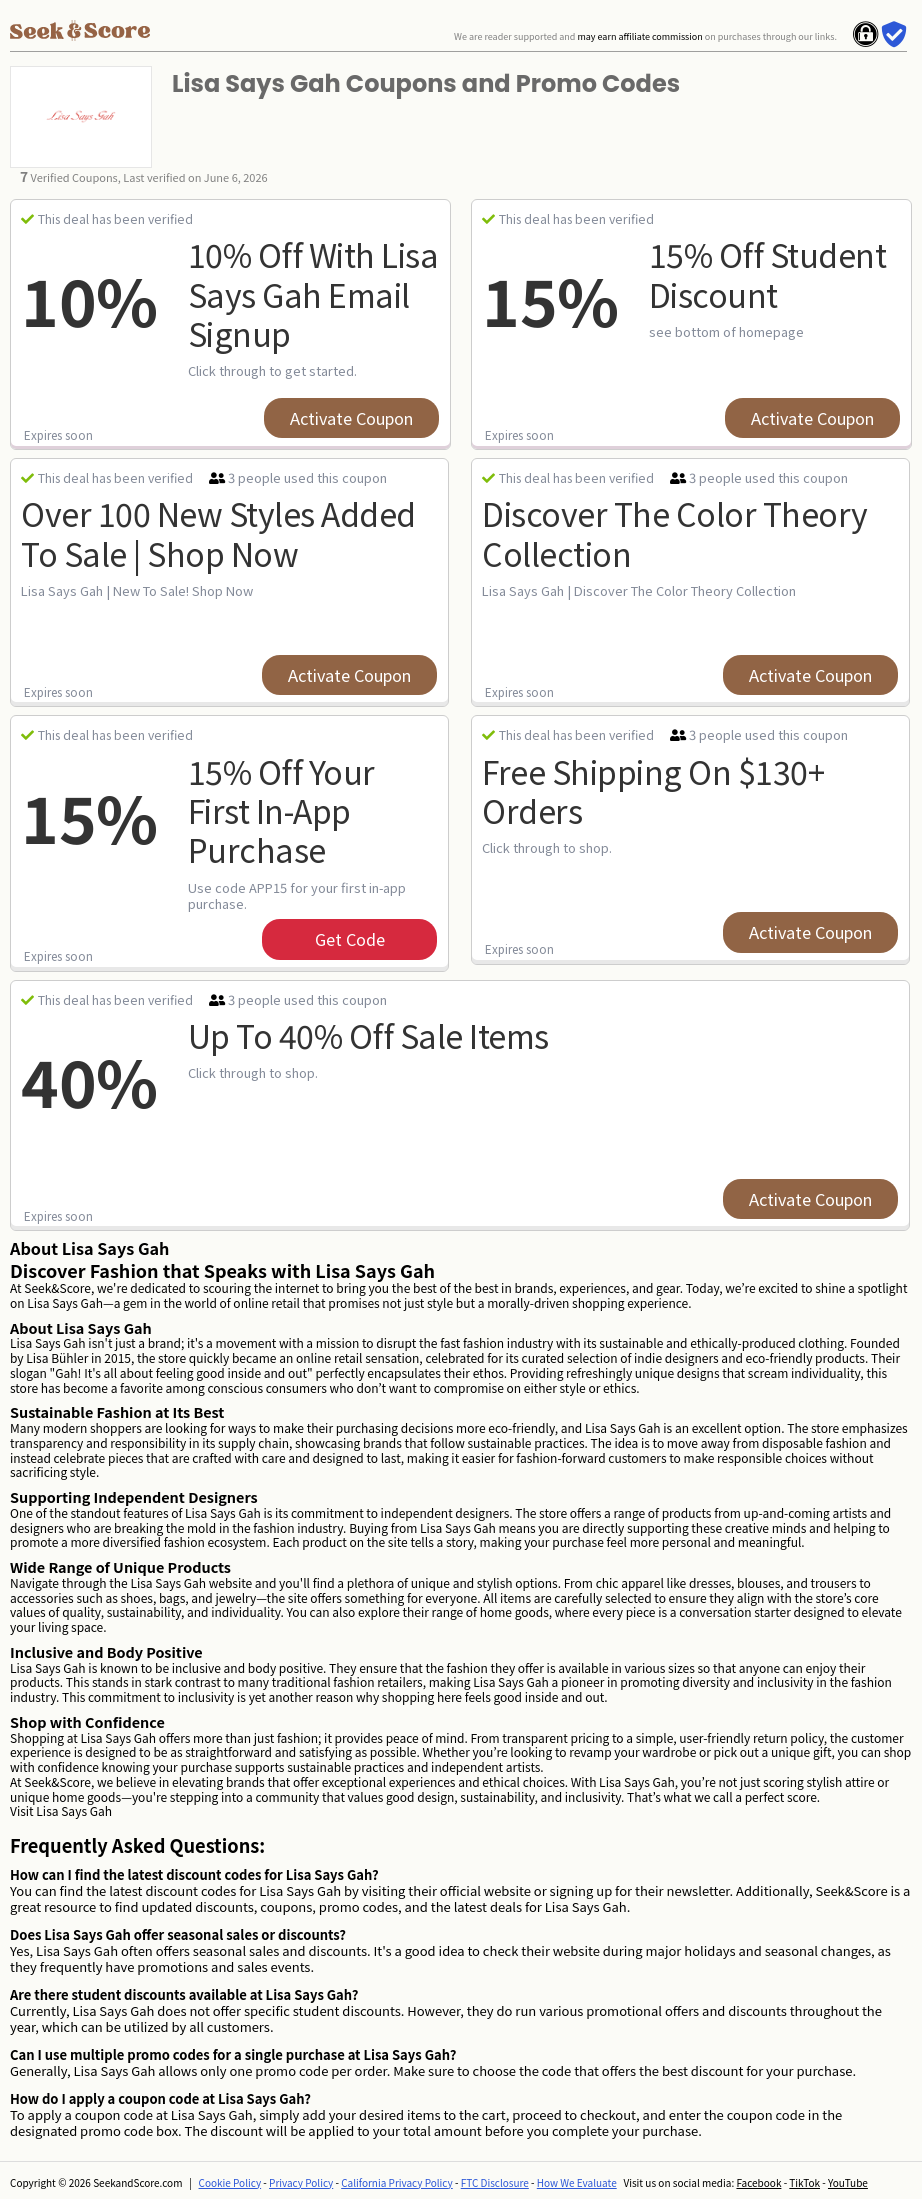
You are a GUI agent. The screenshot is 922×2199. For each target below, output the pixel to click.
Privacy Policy (301, 2182)
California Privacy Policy (397, 2182)
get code (350, 939)
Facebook (758, 2182)
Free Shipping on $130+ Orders (653, 790)
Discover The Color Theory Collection (675, 532)
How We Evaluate (577, 2182)
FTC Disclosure (495, 2182)
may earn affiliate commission (639, 36)
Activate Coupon (351, 418)
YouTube (848, 2182)
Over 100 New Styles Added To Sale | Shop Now (218, 532)
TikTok (804, 2182)
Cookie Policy (230, 2182)
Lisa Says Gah (74, 1810)
